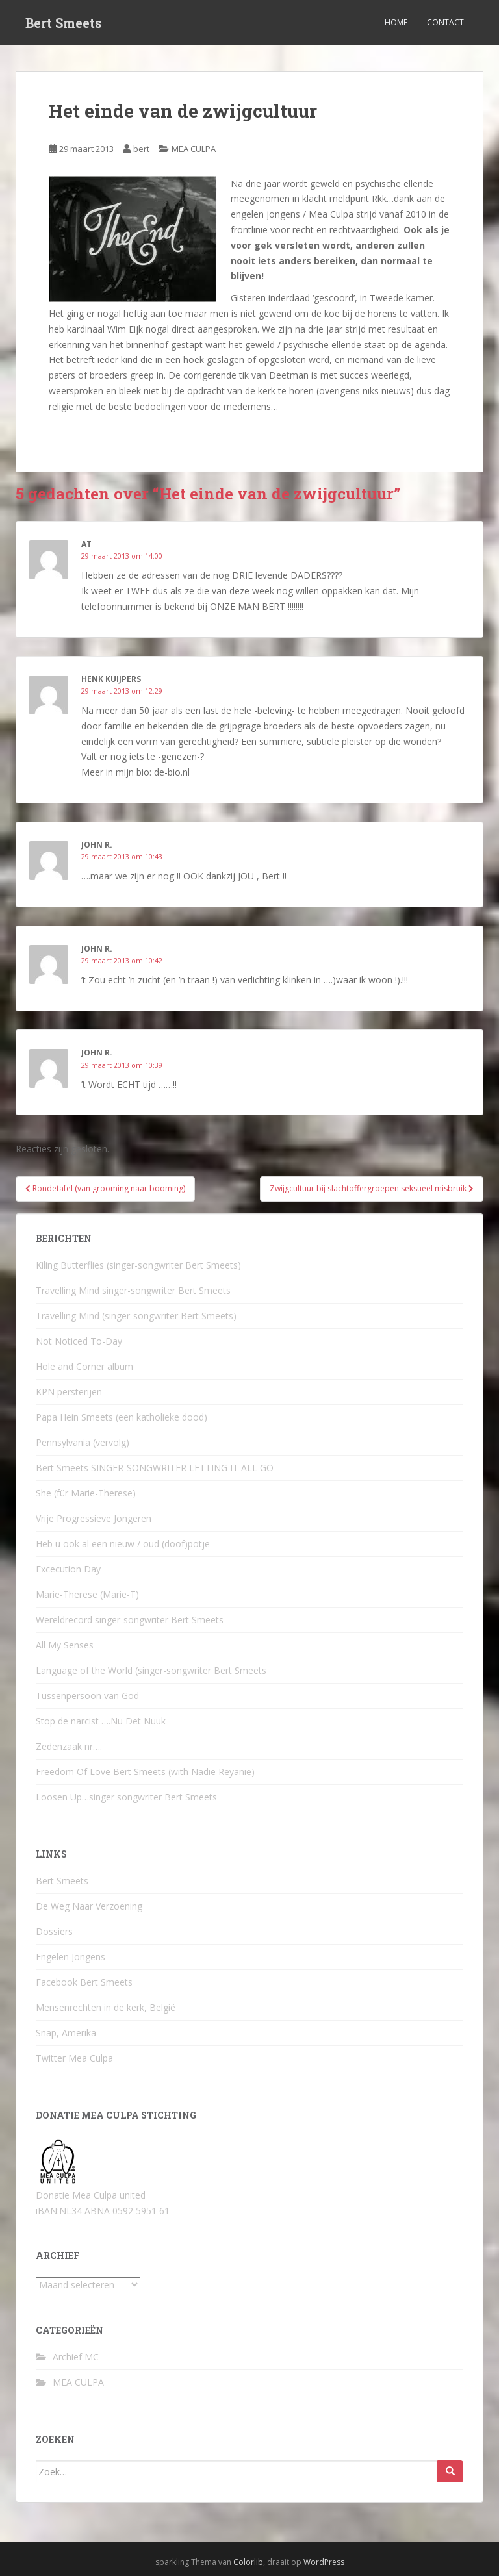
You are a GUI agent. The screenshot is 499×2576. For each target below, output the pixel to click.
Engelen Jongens (70, 1957)
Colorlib (248, 2562)
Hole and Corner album (84, 1366)
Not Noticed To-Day (79, 1341)
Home (396, 22)
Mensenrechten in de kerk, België (105, 2007)
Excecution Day (68, 1569)
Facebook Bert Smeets (84, 1982)
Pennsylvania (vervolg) (82, 1442)
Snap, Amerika (66, 2033)
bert (141, 149)
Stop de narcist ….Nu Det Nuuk (101, 1721)
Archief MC (76, 2357)
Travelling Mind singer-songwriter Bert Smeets (133, 1290)
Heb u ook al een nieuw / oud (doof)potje (123, 1543)
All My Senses (65, 1645)
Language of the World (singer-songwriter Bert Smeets (151, 1670)
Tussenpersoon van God (87, 1695)
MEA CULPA (194, 149)
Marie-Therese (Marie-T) (87, 1594)
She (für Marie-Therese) (86, 1493)
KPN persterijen (69, 1391)
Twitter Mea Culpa (74, 2058)
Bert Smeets (63, 22)
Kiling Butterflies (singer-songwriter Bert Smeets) (138, 1265)
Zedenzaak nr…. (69, 1746)
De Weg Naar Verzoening (89, 1906)
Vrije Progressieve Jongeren (93, 1518)
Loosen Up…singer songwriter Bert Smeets (126, 1797)
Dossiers (54, 1931)
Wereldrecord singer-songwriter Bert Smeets (130, 1619)
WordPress (323, 2562)
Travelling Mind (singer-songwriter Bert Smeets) (136, 1315)
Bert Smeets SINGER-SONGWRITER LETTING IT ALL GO (155, 1467)
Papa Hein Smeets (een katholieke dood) (121, 1417)
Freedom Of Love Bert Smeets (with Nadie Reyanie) (145, 1771)
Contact (445, 22)
